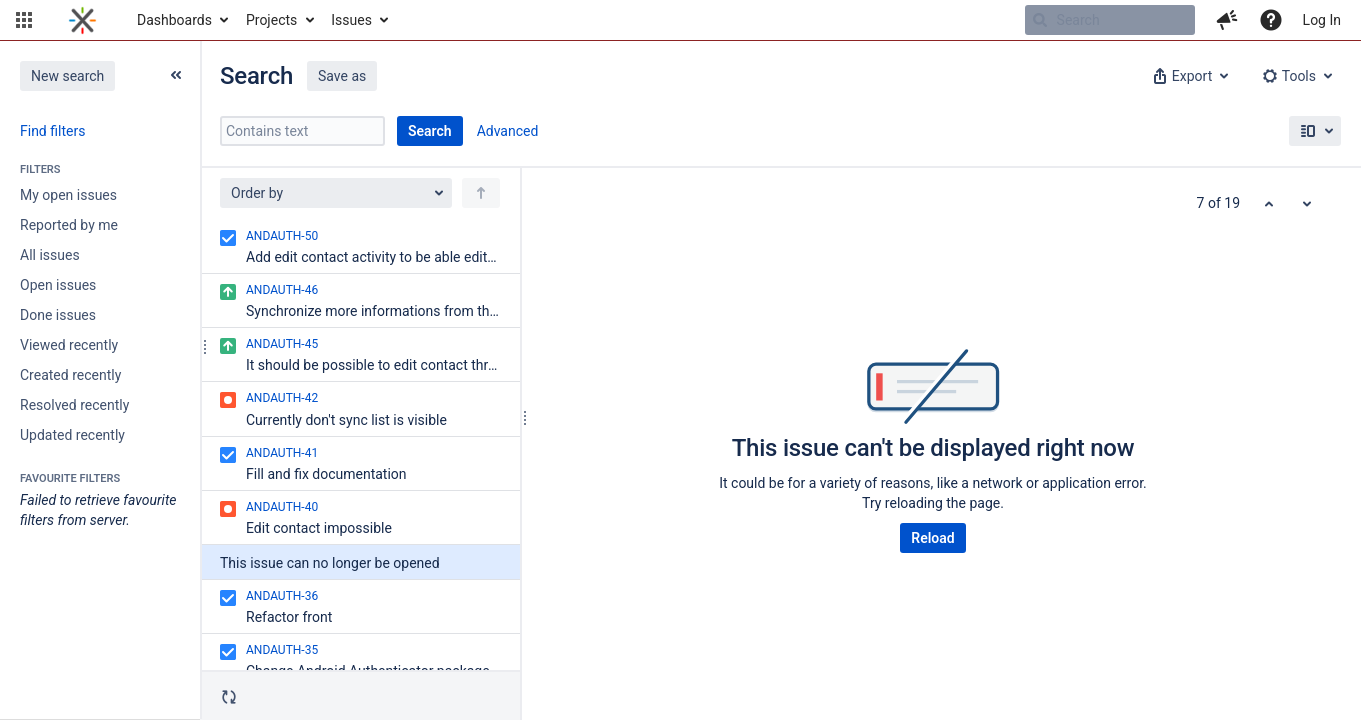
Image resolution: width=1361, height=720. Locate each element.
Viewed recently (69, 345)
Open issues (58, 285)
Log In (1322, 20)
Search (430, 131)
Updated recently (72, 435)
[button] (24, 20)
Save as (342, 76)
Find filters (52, 131)
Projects (271, 20)
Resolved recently (74, 405)
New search (67, 76)
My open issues (68, 195)
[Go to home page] (82, 20)
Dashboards (174, 20)
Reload (932, 538)
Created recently (70, 375)
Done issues (58, 315)
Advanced (508, 131)
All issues (50, 255)
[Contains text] (302, 131)
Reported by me (69, 225)
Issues (351, 20)
